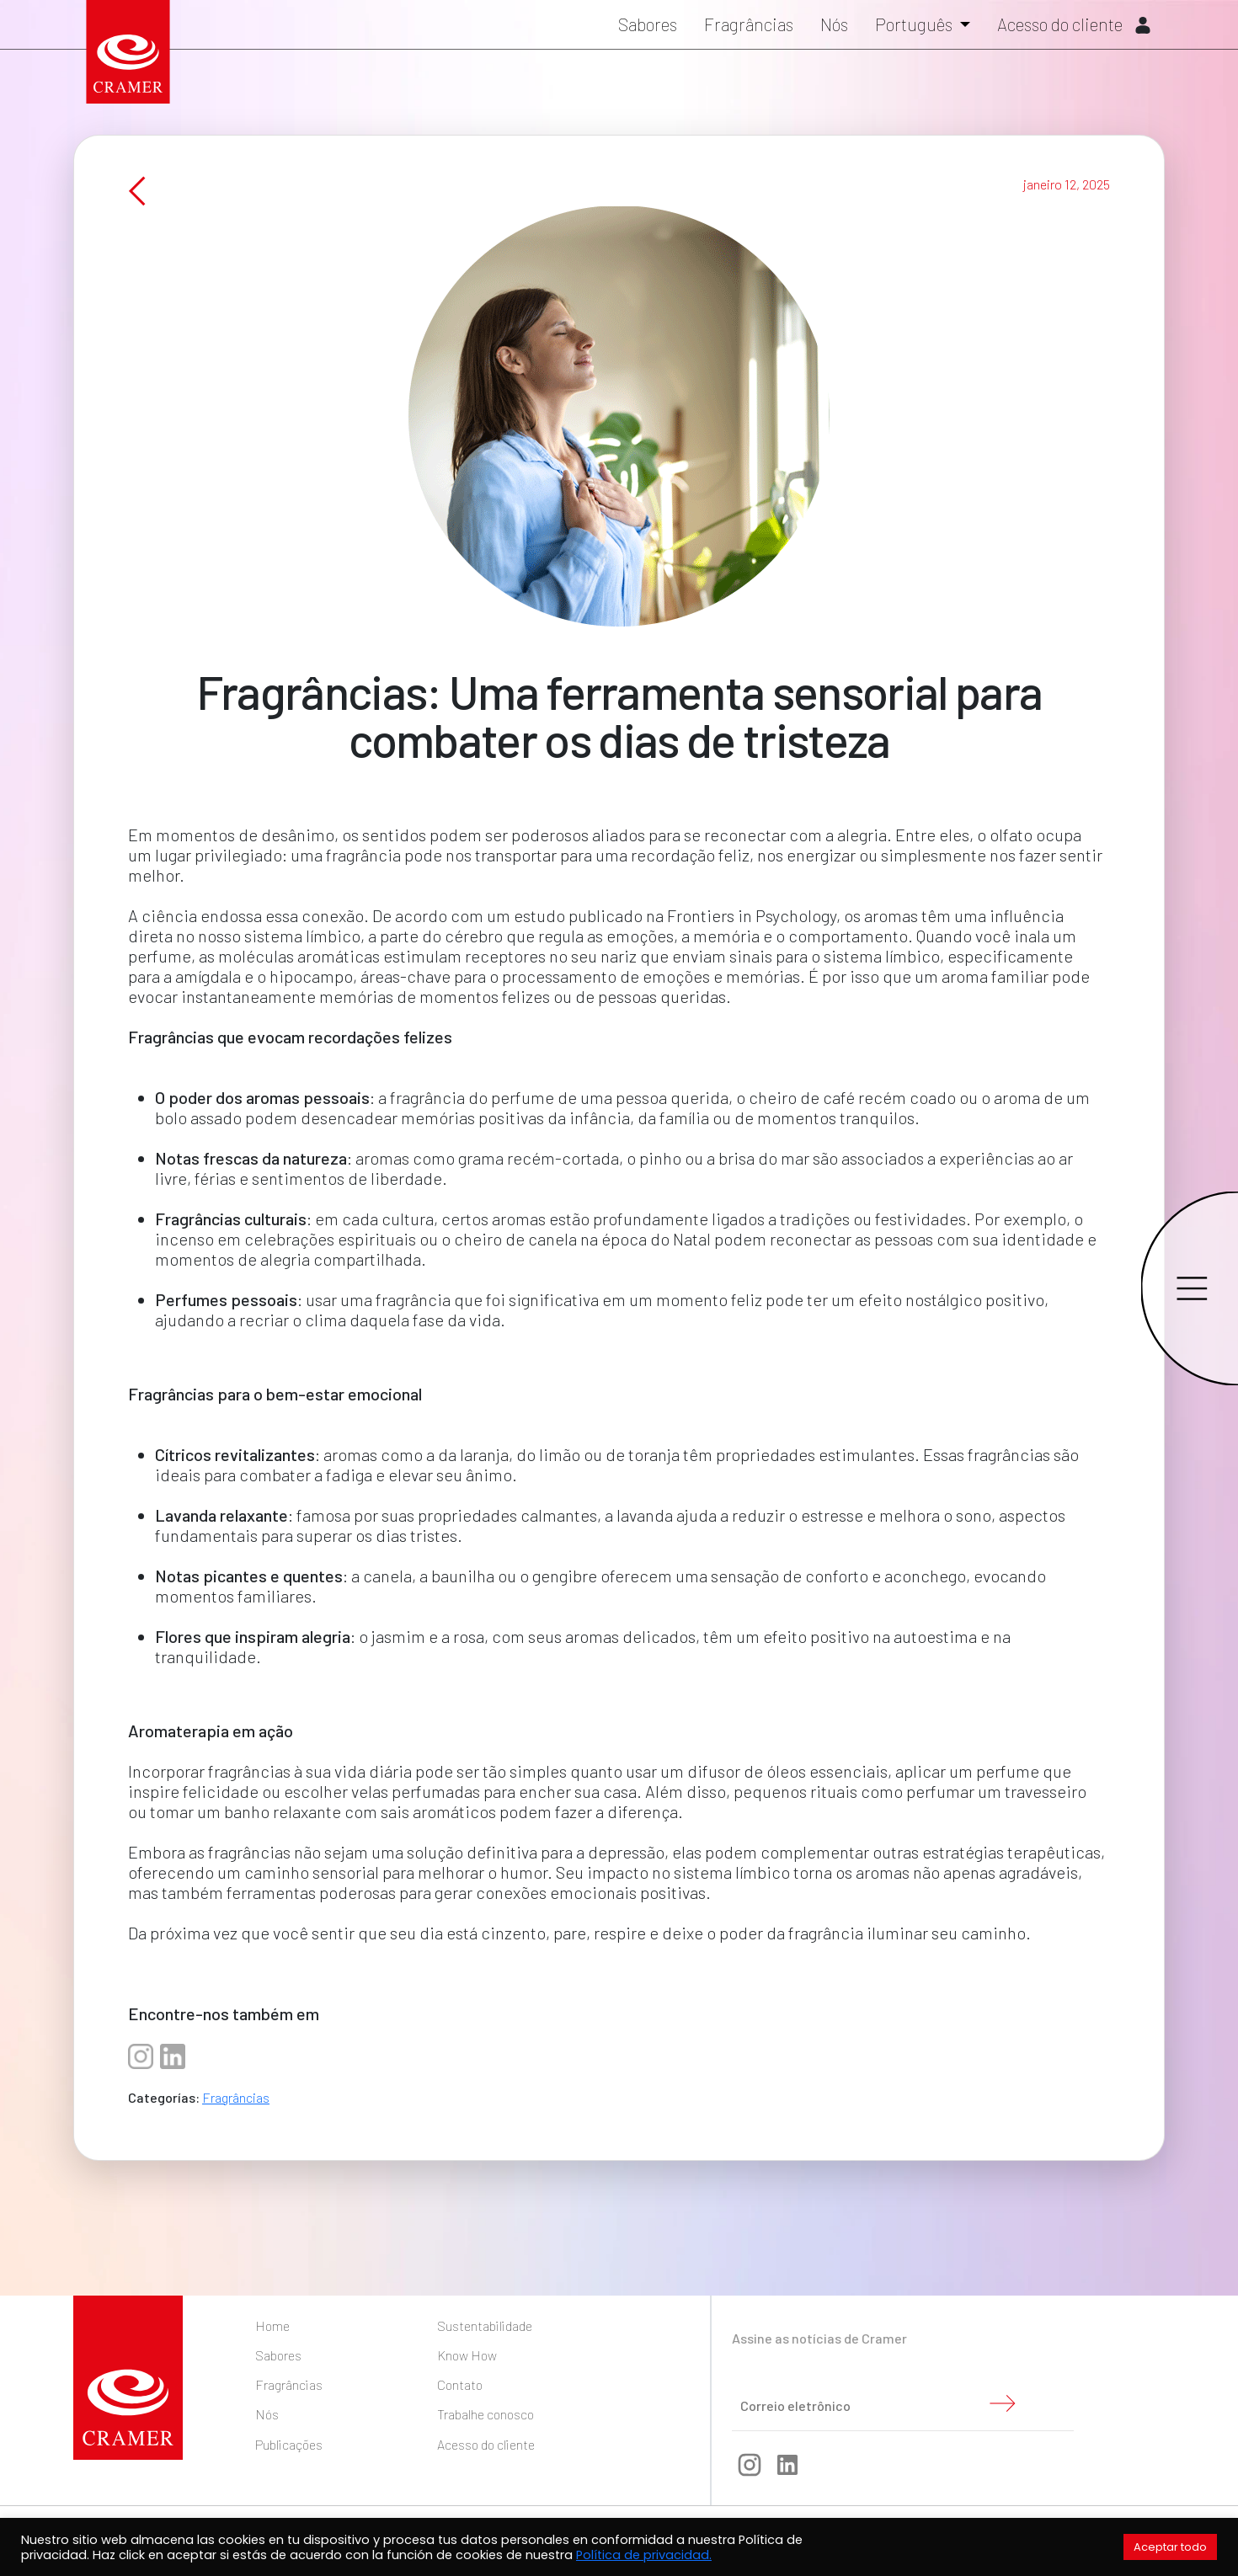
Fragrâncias (748, 26)
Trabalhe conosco (485, 2414)
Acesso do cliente (1074, 26)
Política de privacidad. (644, 2555)
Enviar (1002, 2403)
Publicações (289, 2444)
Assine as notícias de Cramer (819, 2338)
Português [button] (915, 26)
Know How (467, 2355)
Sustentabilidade (484, 2325)
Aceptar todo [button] (1170, 2547)
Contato (460, 2384)
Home (272, 2325)
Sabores (647, 26)
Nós (834, 26)
